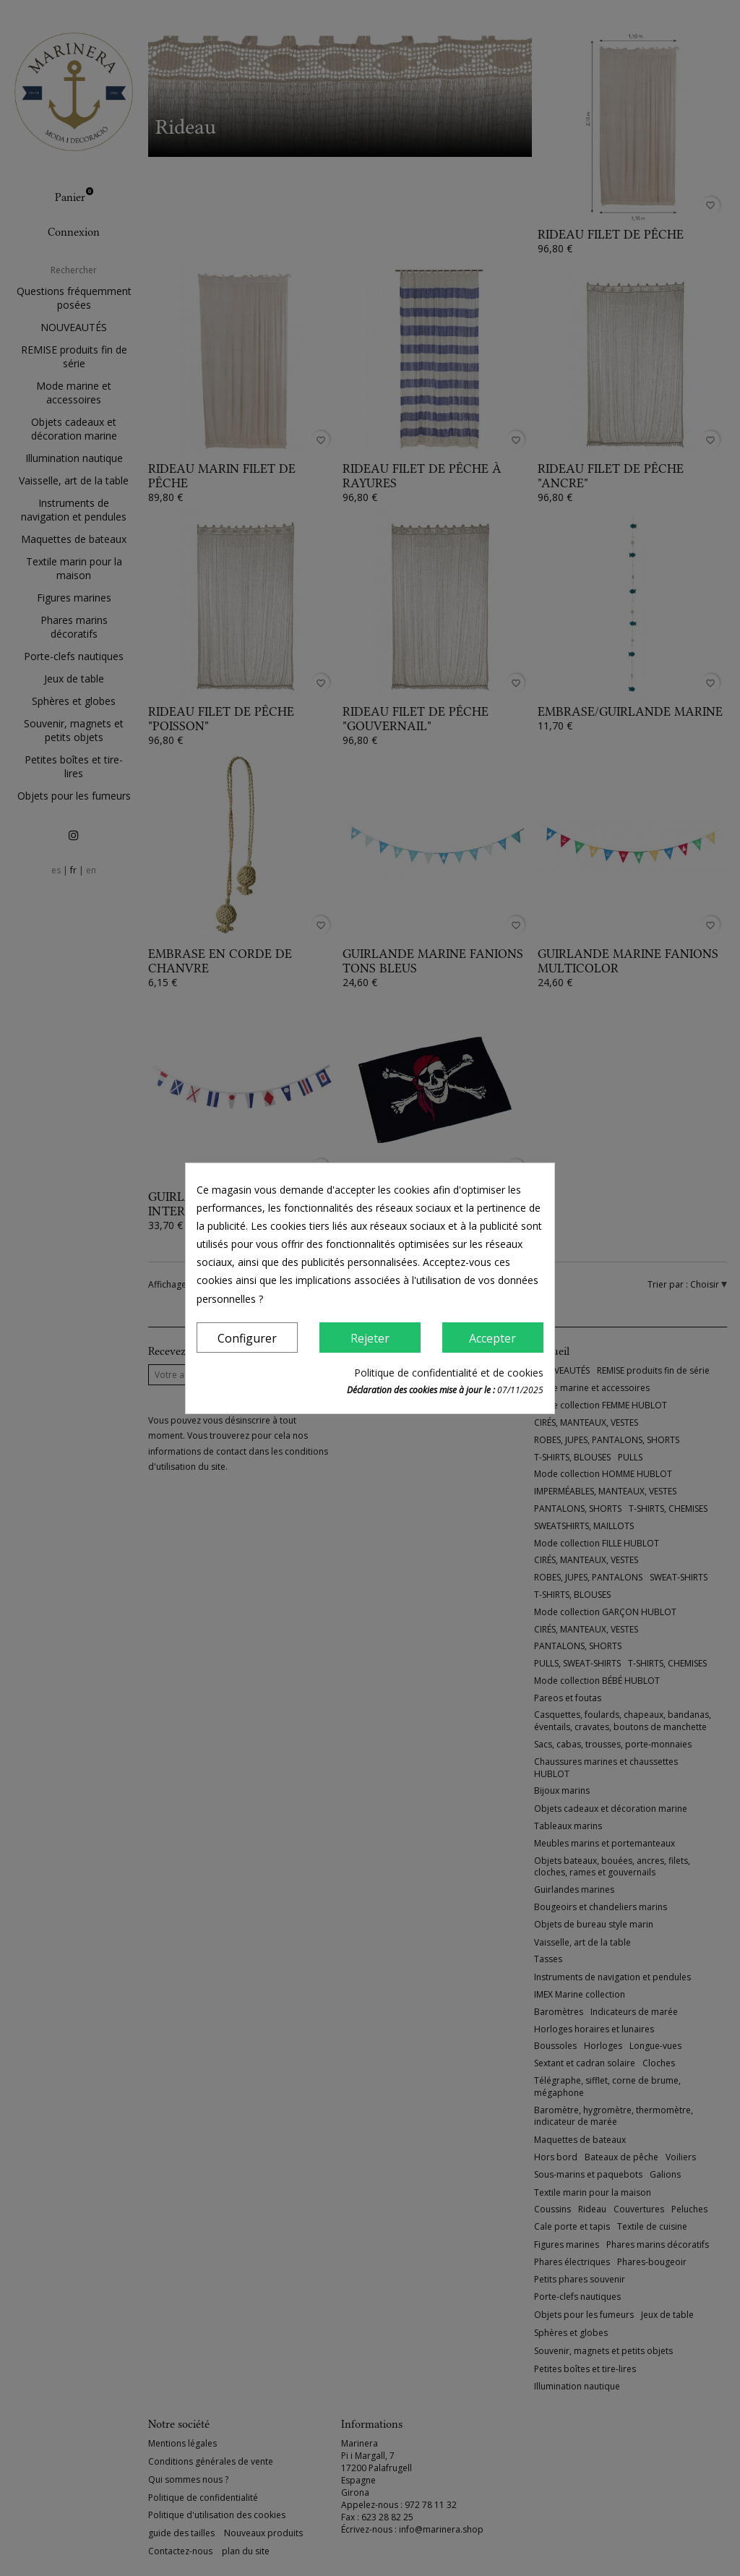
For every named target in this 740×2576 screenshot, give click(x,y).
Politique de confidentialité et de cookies (448, 1372)
